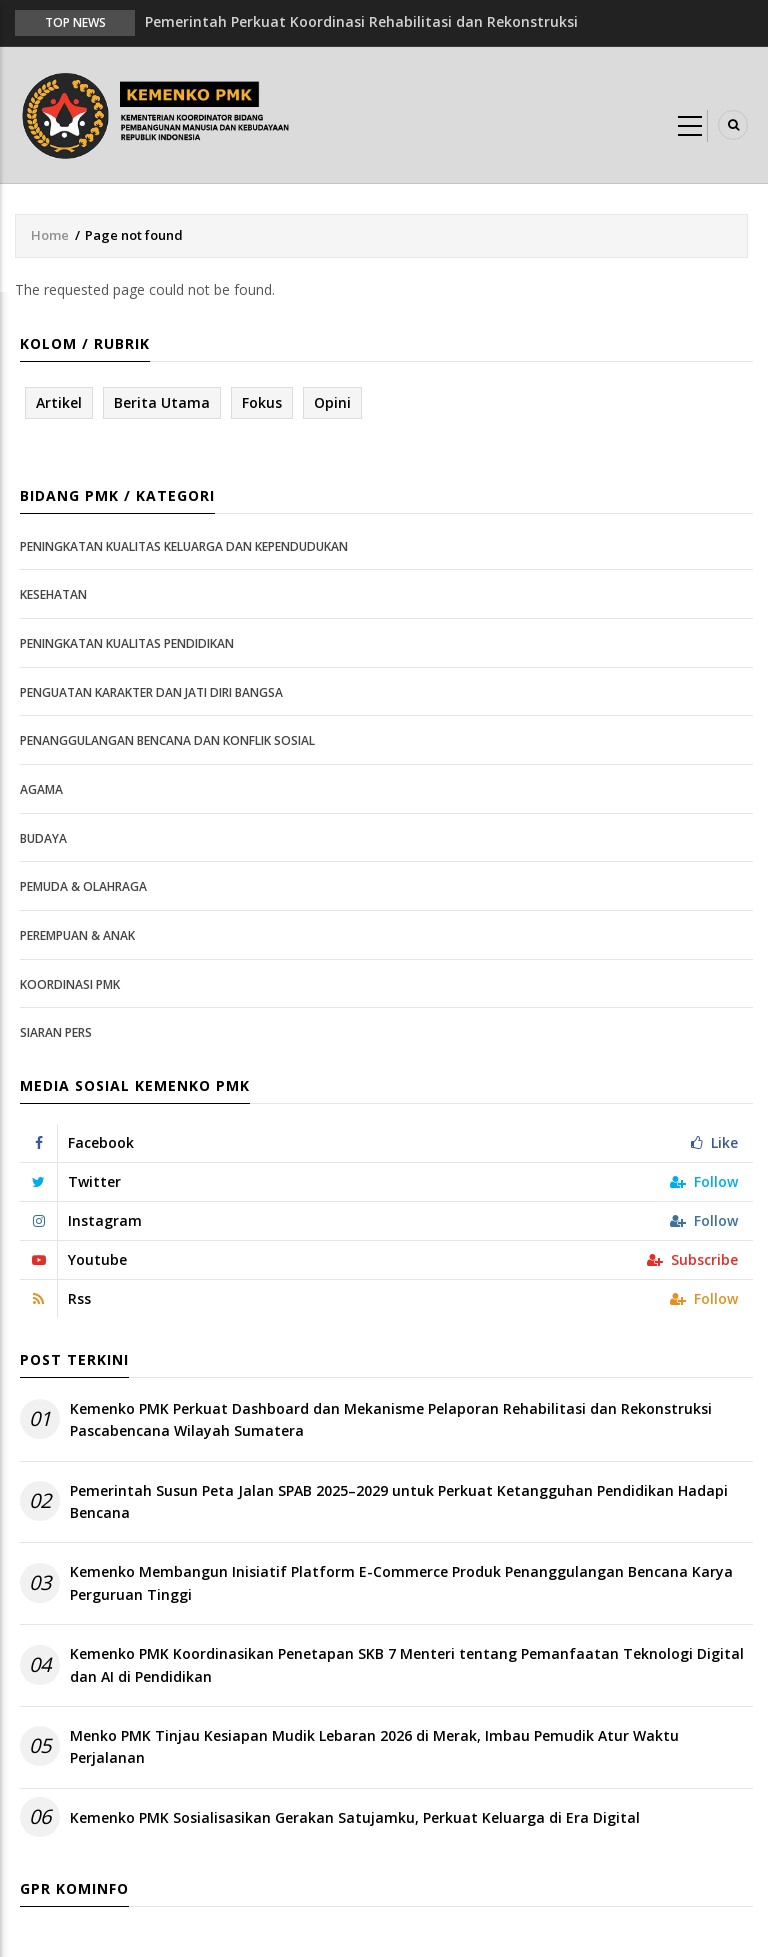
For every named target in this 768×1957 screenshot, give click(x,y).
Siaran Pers (56, 1032)
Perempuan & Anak (77, 935)
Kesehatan (53, 594)
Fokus (262, 402)
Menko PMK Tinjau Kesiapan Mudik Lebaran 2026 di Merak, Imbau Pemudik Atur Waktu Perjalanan (374, 1746)
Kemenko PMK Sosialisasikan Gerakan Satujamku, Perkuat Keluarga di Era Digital (355, 1817)
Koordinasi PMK (70, 984)
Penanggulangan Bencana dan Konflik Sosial (167, 740)
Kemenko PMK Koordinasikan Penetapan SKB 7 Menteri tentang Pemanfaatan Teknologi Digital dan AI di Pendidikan (407, 1664)
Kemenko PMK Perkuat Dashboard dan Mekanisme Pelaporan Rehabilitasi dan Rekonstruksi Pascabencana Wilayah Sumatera (391, 1419)
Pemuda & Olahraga (83, 886)
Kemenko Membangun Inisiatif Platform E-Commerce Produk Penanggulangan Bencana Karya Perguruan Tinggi (401, 1582)
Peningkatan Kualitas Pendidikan (127, 643)
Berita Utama (162, 402)
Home (50, 235)
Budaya (43, 838)
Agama (41, 789)
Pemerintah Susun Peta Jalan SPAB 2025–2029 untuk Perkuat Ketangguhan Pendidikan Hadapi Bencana (399, 1501)
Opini (332, 402)
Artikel (59, 402)
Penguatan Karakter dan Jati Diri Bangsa (151, 692)
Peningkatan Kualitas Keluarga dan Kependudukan (184, 546)
